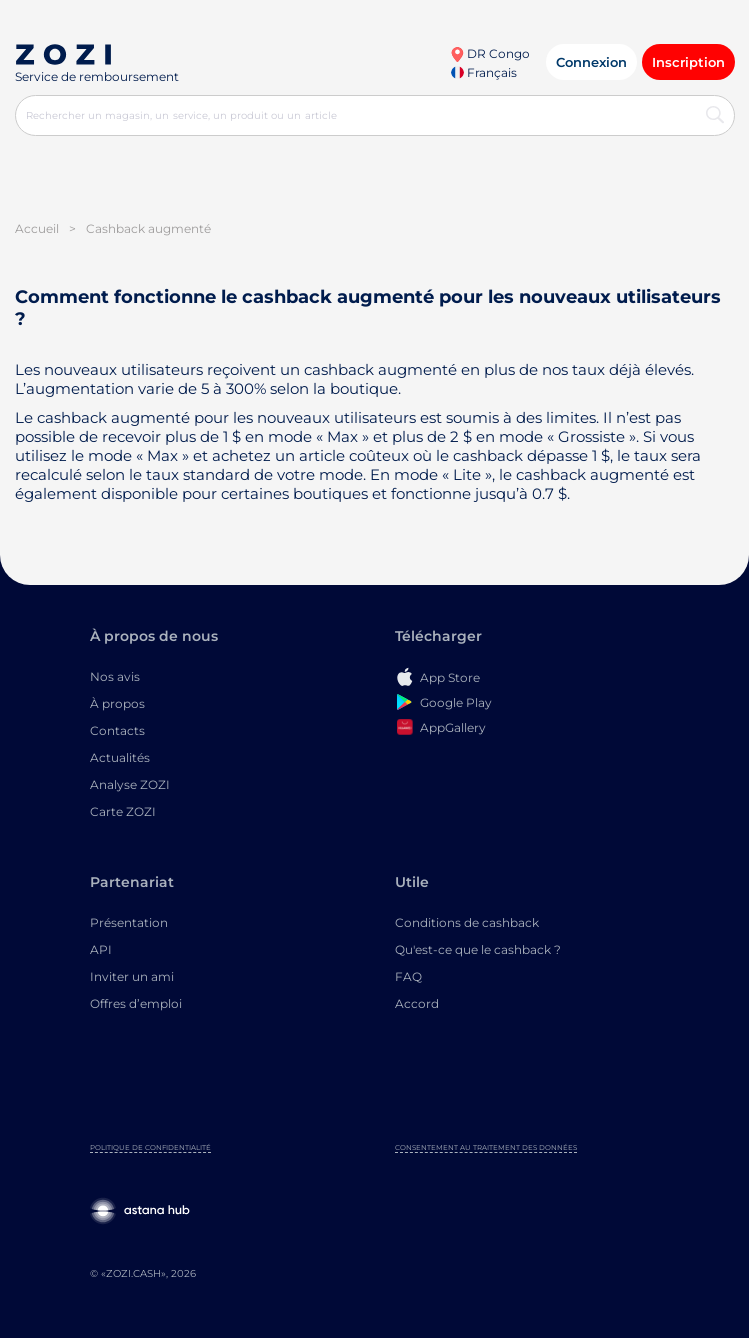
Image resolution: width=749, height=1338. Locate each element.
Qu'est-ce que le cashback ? (478, 949)
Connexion (591, 62)
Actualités (120, 757)
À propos (117, 703)
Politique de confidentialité (150, 1147)
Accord (417, 1003)
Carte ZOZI (123, 811)
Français (484, 72)
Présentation (129, 922)
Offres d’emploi (136, 1003)
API (101, 949)
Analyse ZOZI (130, 784)
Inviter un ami (132, 976)
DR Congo (490, 53)
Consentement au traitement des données (486, 1147)
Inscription (688, 62)
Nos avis (115, 676)
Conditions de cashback (467, 922)
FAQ (408, 976)
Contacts (117, 730)
